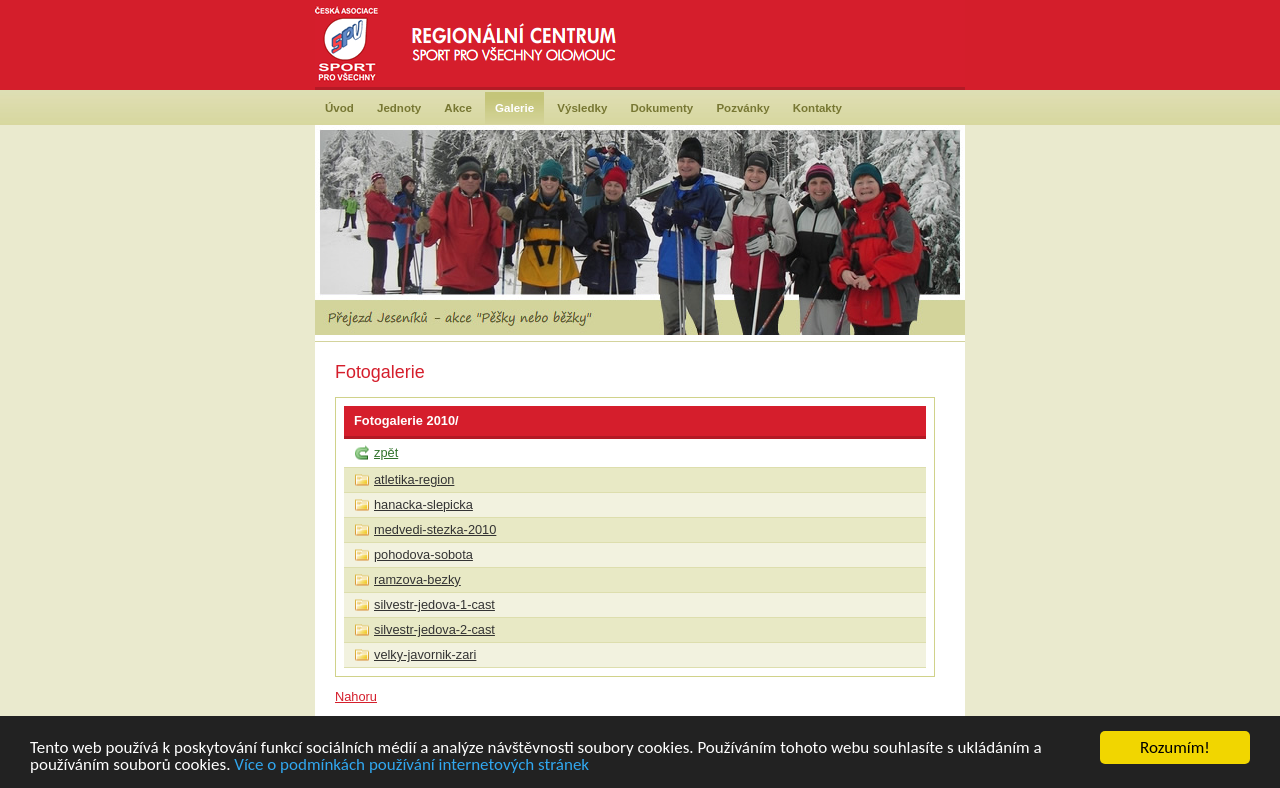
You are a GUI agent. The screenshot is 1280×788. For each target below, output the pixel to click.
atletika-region (414, 479)
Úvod (339, 108)
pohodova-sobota (423, 554)
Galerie (514, 108)
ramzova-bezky (417, 579)
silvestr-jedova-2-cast (434, 629)
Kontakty (817, 108)
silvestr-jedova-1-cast (434, 604)
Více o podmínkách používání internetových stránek (411, 765)
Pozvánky (742, 108)
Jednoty (399, 108)
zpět (386, 452)
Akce (458, 108)
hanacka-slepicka (423, 504)
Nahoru (356, 696)
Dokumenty (662, 108)
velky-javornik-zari (425, 654)
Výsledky (582, 108)
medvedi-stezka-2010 (435, 529)
